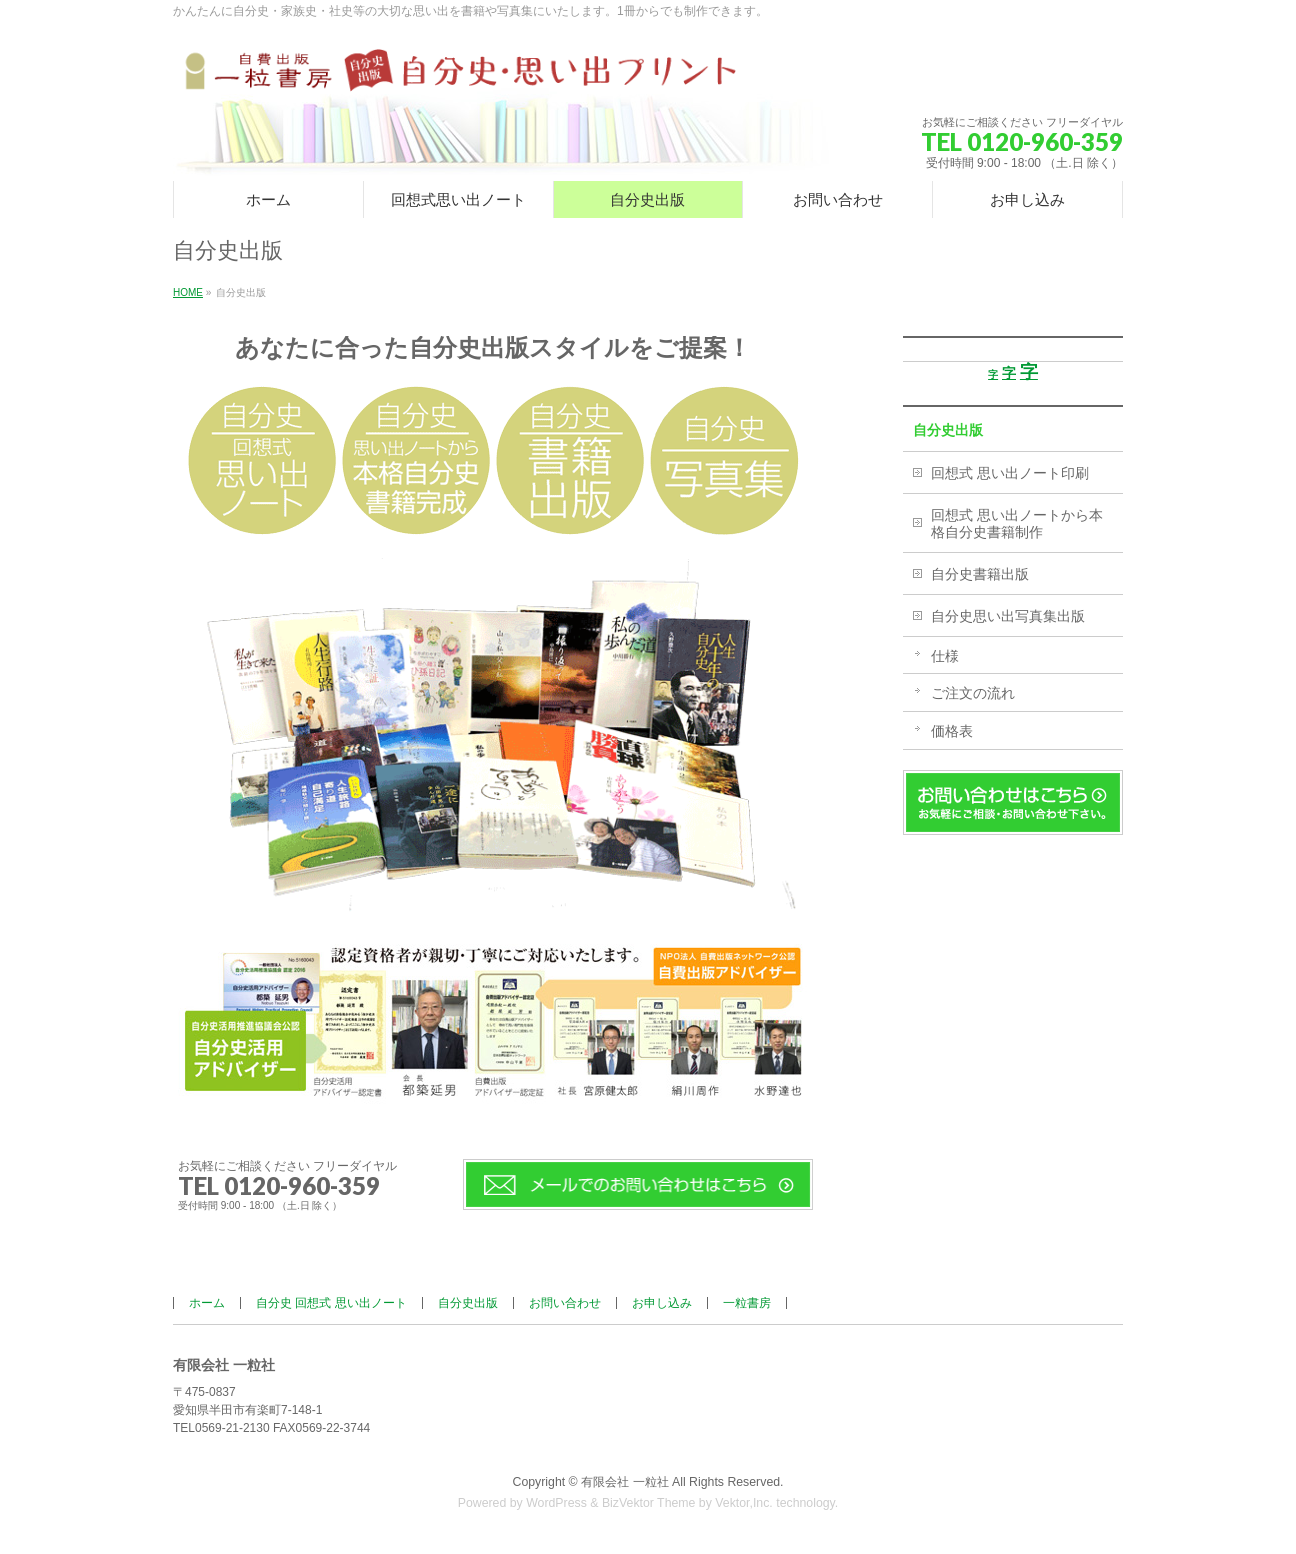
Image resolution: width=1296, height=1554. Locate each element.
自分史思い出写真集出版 (1008, 616)
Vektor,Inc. (744, 1503)
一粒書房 (747, 1303)
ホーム (207, 1303)
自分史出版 (948, 430)
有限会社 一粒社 (624, 1482)
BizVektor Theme (649, 1503)
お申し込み (662, 1303)
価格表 (952, 731)
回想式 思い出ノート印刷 (1010, 473)
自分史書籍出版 (980, 574)
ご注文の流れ (973, 693)
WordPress (556, 1503)
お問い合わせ (565, 1303)
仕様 (945, 656)
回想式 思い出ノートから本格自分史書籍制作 (1017, 523)
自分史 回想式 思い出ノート (331, 1303)
